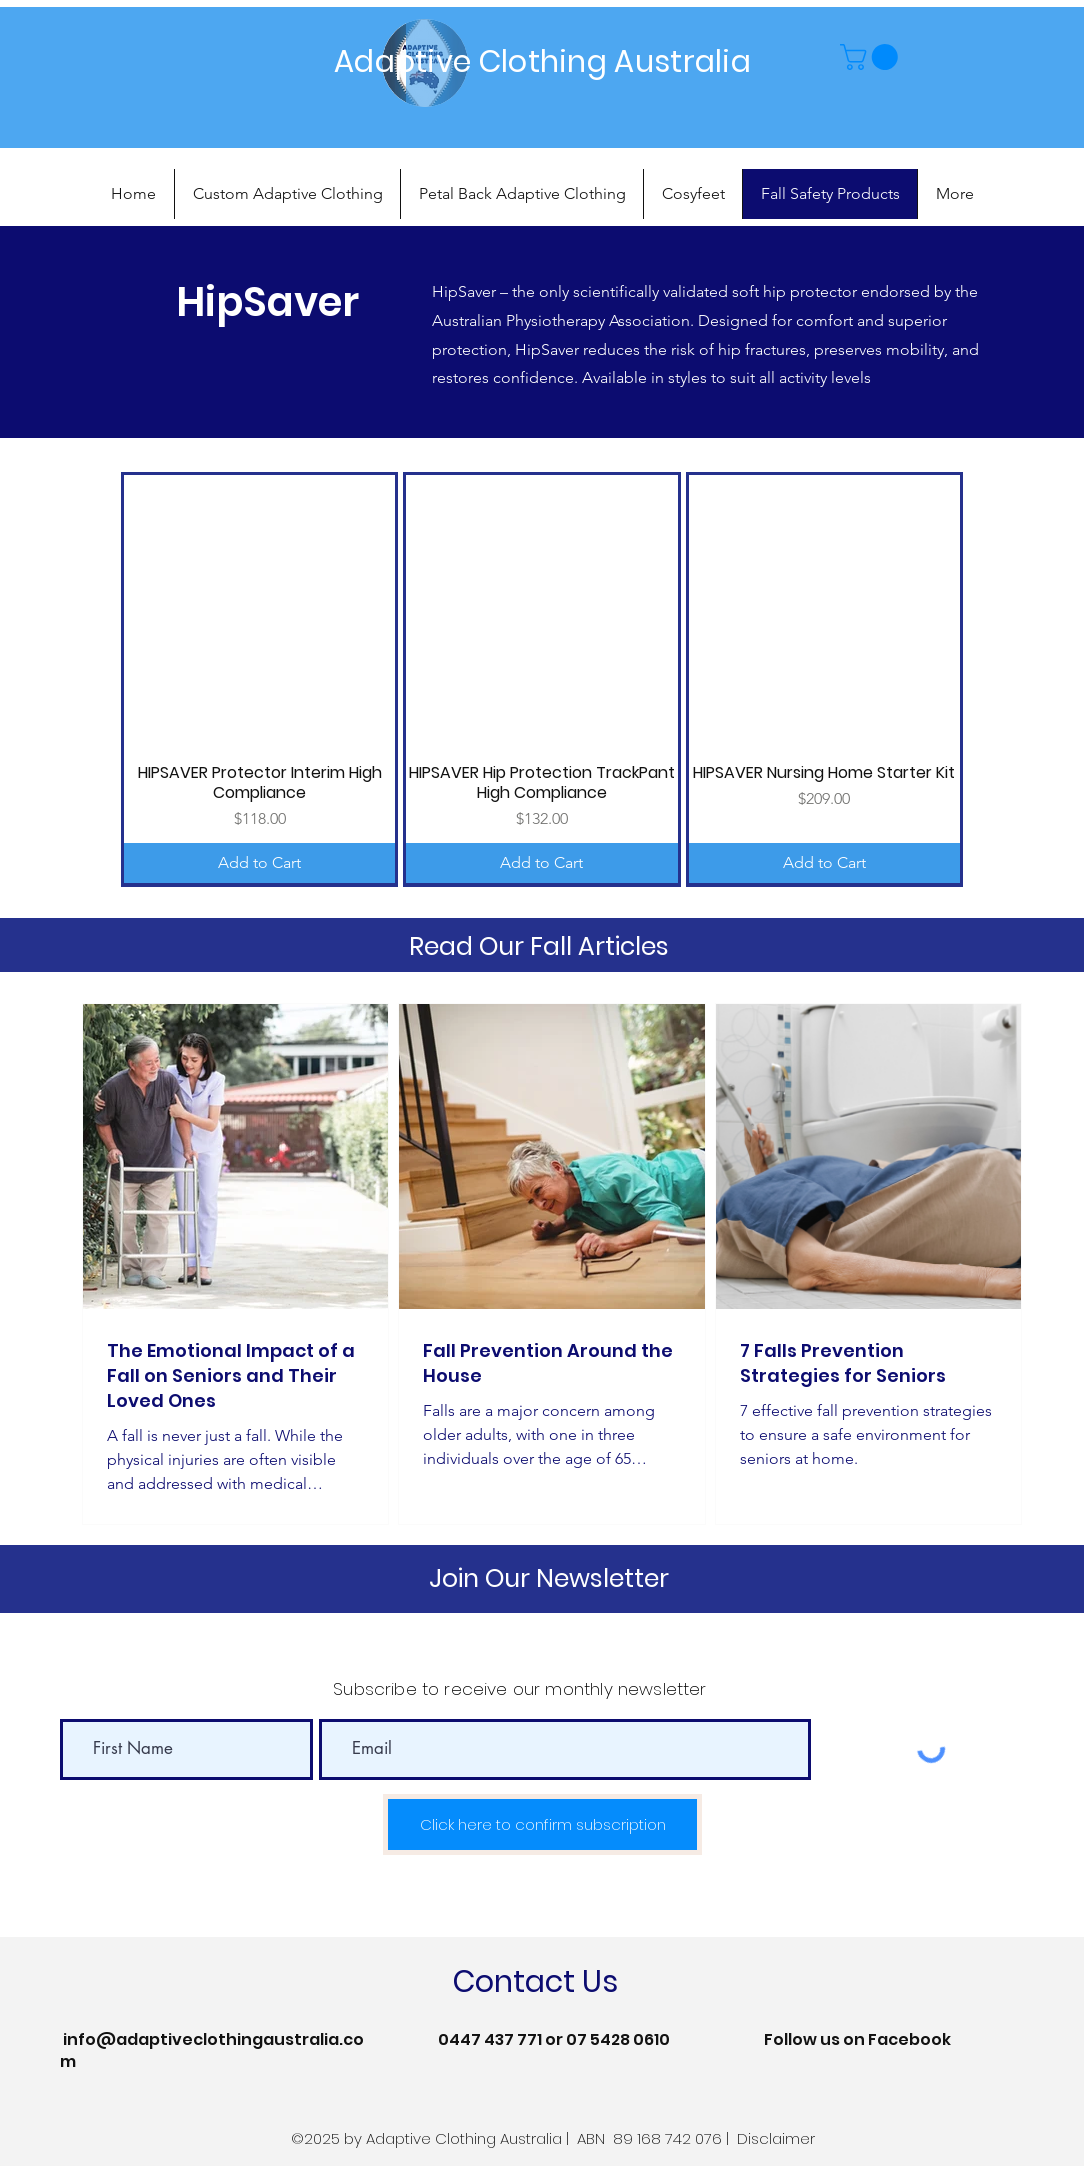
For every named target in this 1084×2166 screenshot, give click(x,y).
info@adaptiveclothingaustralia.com (212, 2050)
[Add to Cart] (259, 863)
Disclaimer (776, 2138)
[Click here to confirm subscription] (542, 1824)
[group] (542, 678)
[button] (872, 57)
